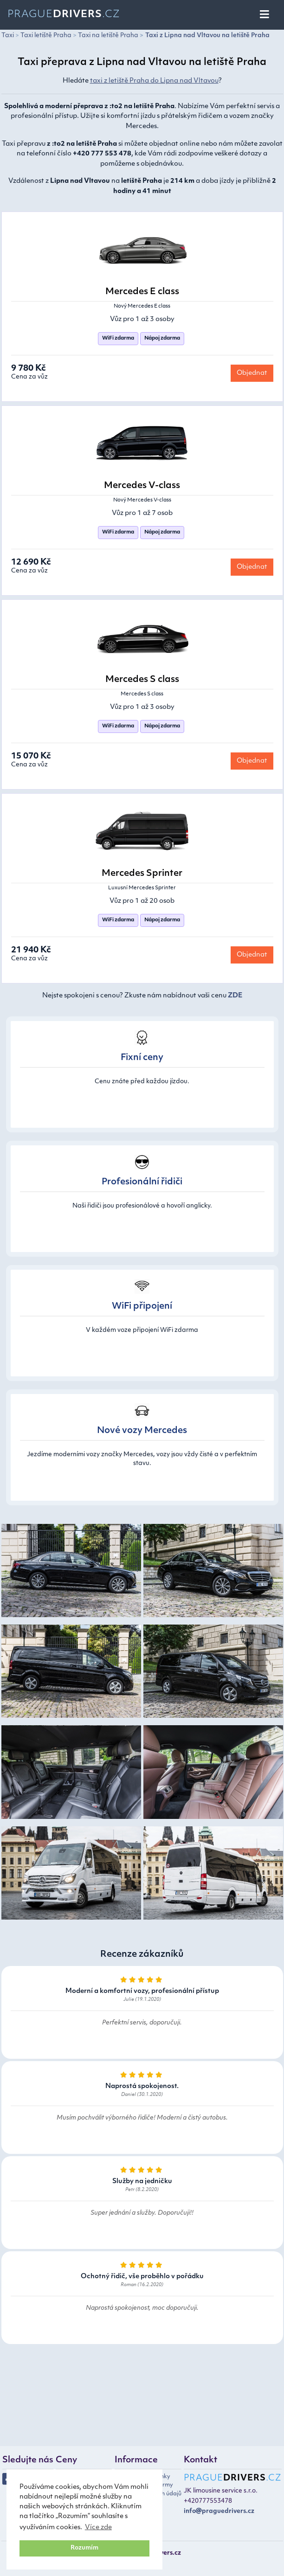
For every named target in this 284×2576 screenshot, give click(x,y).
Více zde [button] (98, 2527)
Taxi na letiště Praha (108, 35)
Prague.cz (63, 14)
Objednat (252, 373)
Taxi (7, 35)
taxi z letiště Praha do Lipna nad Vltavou (154, 80)
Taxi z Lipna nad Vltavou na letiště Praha (207, 35)
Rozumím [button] (84, 2548)
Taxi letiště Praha (45, 35)
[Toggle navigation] (265, 15)
